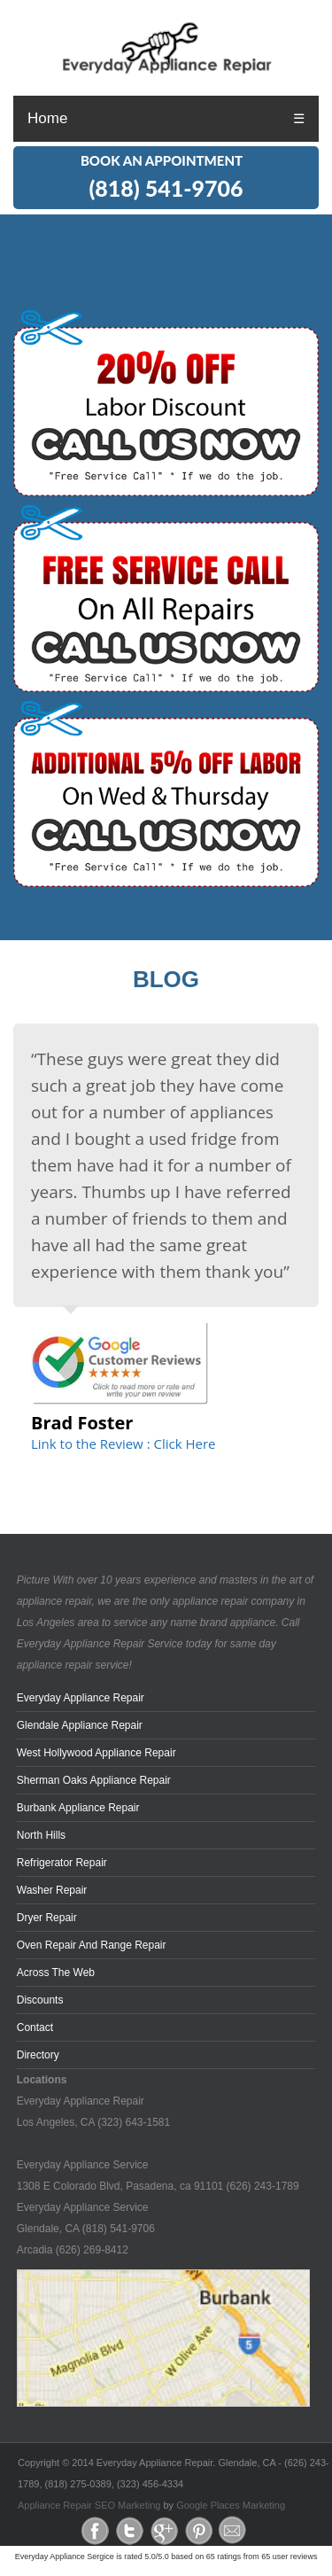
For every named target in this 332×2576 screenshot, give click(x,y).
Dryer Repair (47, 1917)
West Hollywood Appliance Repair (96, 1753)
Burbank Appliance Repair (78, 1808)
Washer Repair (52, 1890)
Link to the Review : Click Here (123, 1443)
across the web (56, 1972)
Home (47, 118)
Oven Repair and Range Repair (91, 1945)
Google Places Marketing (230, 2505)
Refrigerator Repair (62, 1862)
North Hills (41, 1835)
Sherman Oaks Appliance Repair (94, 1780)
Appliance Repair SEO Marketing (89, 2505)
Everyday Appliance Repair (80, 1698)
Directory (38, 2055)
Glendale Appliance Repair (80, 1725)
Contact (35, 2027)
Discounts (40, 2000)
